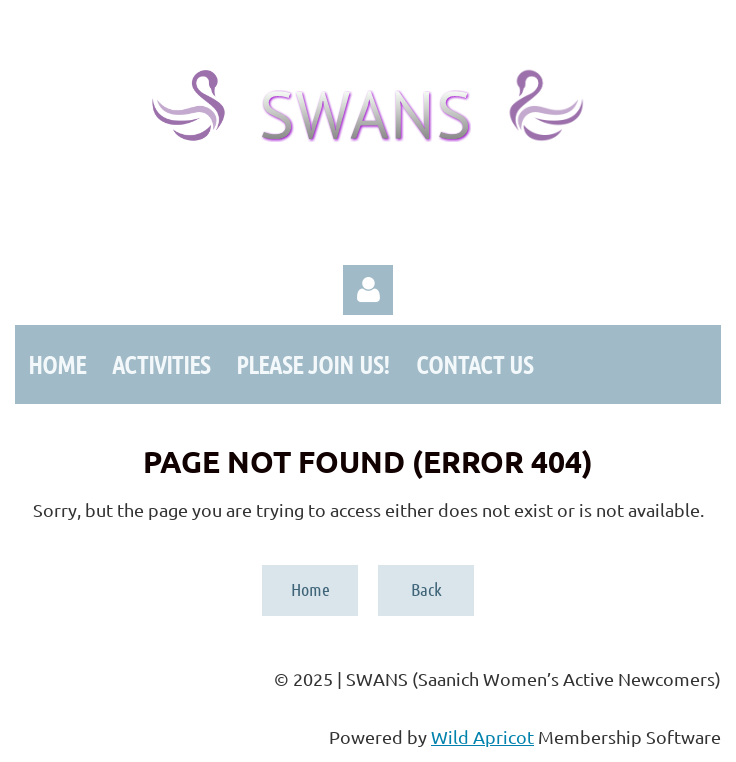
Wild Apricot (482, 736)
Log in (368, 290)
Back (426, 589)
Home (310, 589)
